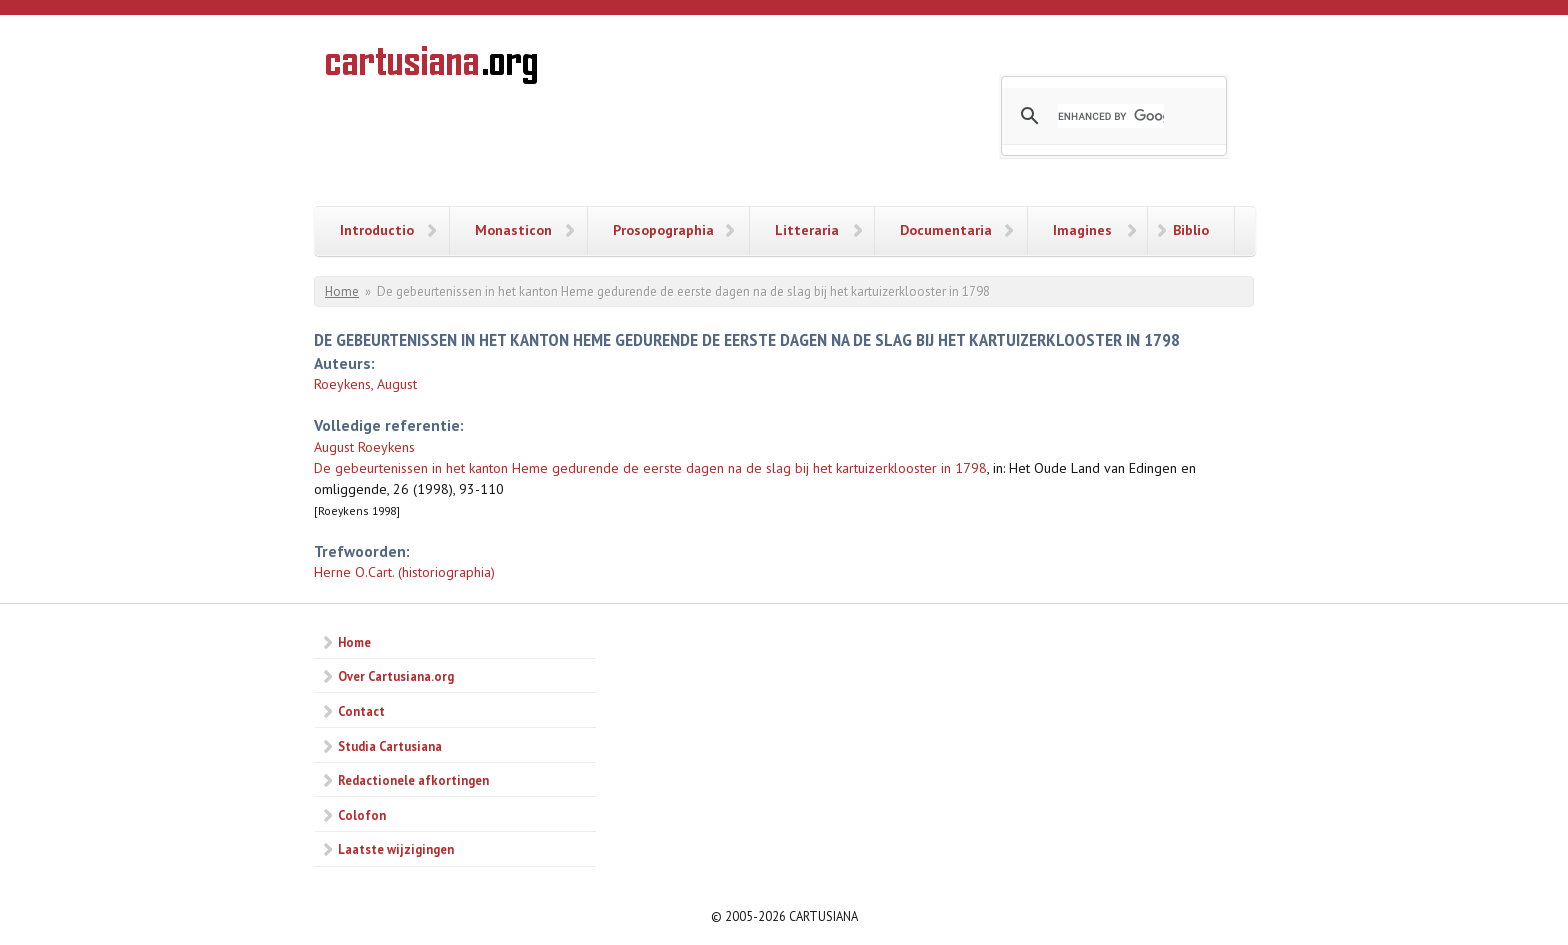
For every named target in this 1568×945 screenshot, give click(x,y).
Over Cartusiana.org (396, 676)
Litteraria (807, 230)
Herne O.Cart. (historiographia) (404, 572)
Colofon (362, 815)
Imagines (1082, 230)
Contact (361, 711)
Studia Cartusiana (390, 746)
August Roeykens (364, 447)
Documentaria (946, 230)
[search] (1111, 116)
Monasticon (513, 230)
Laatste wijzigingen (396, 849)
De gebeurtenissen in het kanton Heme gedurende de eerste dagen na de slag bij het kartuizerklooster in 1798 (650, 468)
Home (342, 291)
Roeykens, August (365, 384)
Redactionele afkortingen (413, 780)
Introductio (377, 230)
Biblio (1191, 230)
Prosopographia (663, 230)
